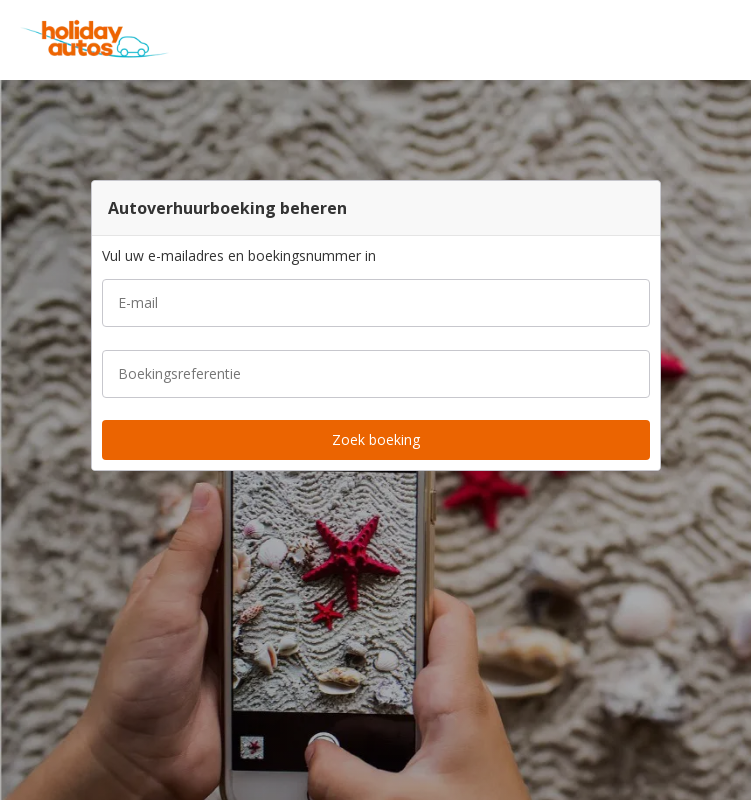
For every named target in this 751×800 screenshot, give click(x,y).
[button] (729, 40)
